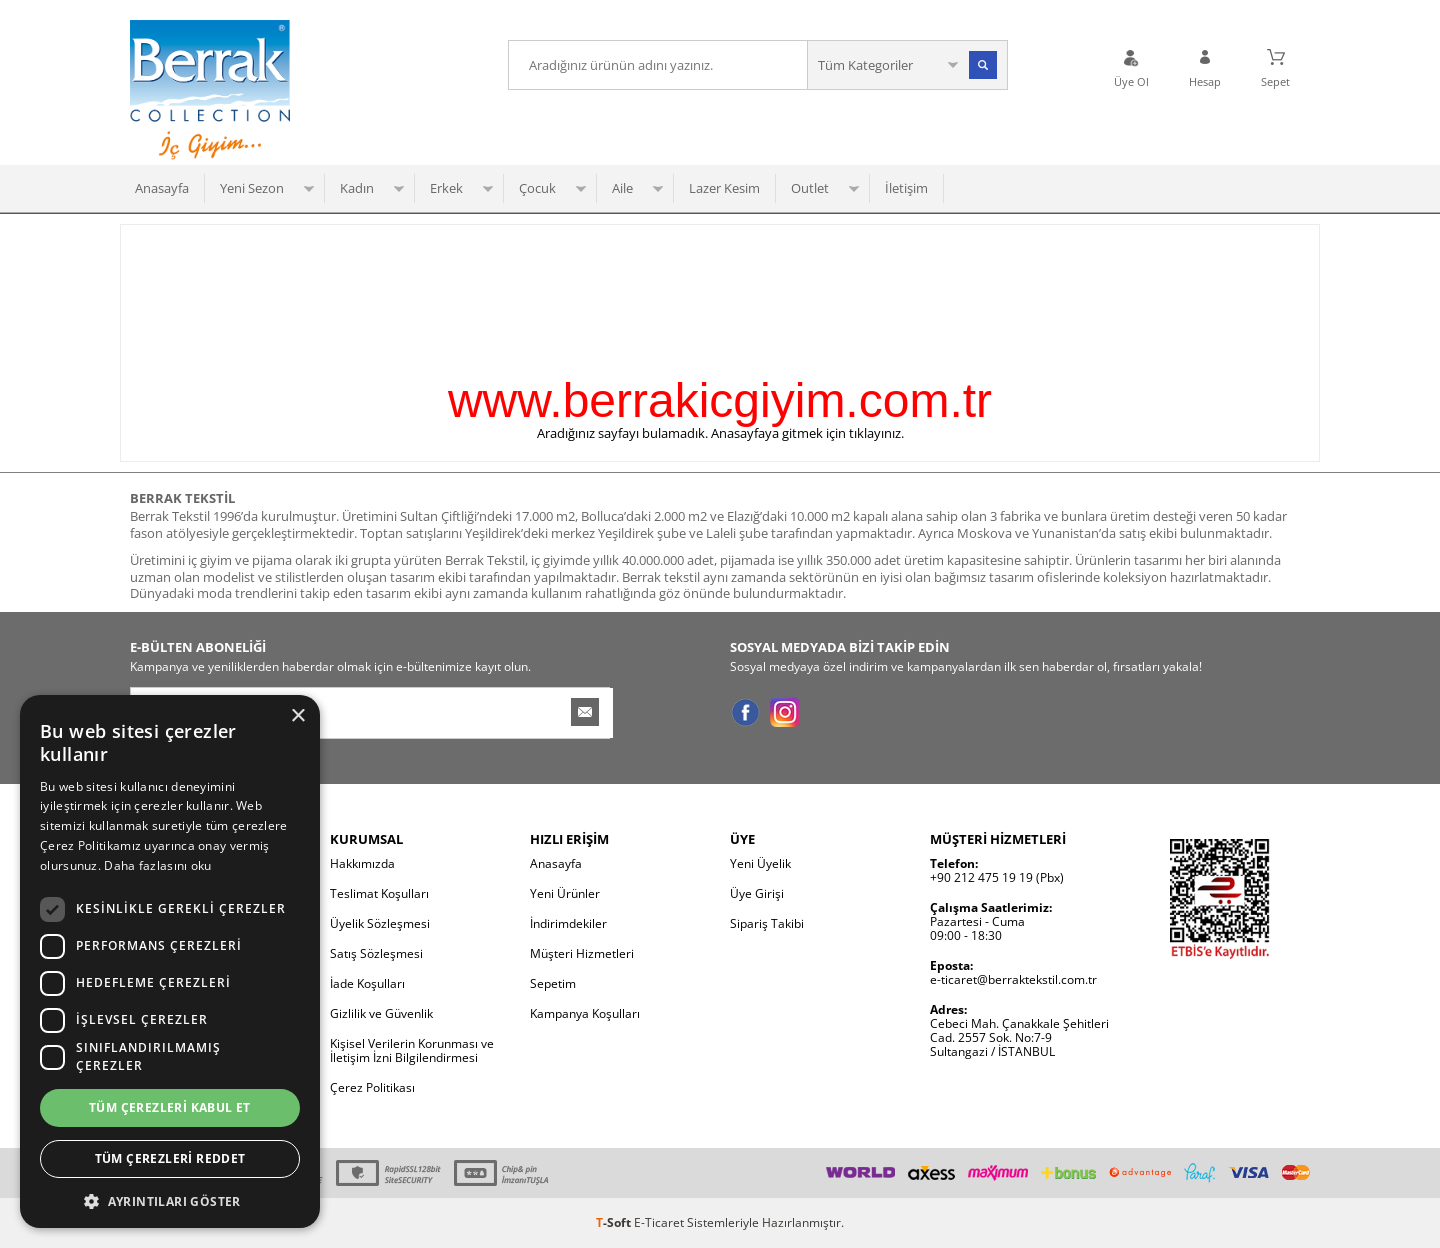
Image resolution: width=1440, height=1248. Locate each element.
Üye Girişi (757, 893)
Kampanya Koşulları (585, 1013)
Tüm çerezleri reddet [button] (170, 1158)
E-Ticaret (659, 1222)
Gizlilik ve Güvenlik (381, 1013)
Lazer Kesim (724, 188)
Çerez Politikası (372, 1087)
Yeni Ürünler (565, 893)
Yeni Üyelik (760, 863)
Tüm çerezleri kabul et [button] (170, 1107)
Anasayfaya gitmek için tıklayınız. (807, 433)
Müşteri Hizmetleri (582, 953)
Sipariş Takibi (767, 923)
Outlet (810, 188)
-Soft (615, 1222)
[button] (170, 1199)
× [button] (297, 716)
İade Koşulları (367, 983)
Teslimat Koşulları (379, 893)
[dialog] (170, 961)
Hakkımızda (362, 863)
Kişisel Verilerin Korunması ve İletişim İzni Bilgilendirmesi (412, 1050)
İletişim (906, 188)
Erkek (446, 188)
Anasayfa (162, 188)
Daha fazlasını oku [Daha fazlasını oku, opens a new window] (157, 865)
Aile (622, 188)
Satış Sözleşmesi (376, 953)
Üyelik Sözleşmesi (380, 923)
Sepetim (553, 983)
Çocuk (537, 188)
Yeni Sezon (252, 188)
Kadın (357, 188)
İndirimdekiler (568, 923)
